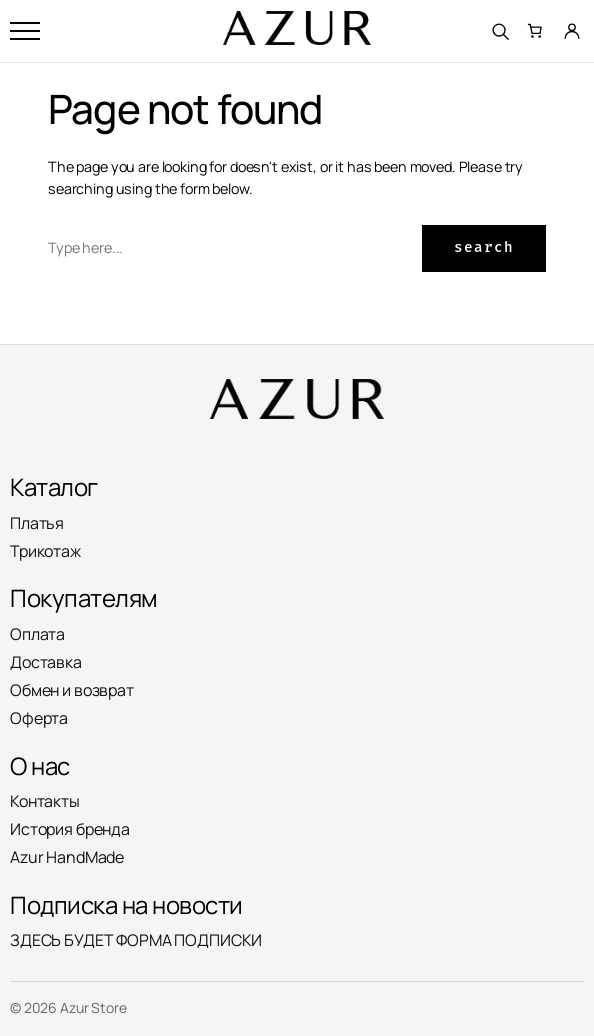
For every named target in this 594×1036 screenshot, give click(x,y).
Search (484, 247)
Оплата (37, 634)
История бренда (70, 829)
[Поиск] (500, 31)
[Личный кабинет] (572, 31)
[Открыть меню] (25, 31)
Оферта (39, 718)
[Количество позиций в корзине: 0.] (536, 31)
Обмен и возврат (72, 690)
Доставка (46, 662)
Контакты (45, 801)
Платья (37, 523)
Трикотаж (45, 551)
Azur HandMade (67, 857)
